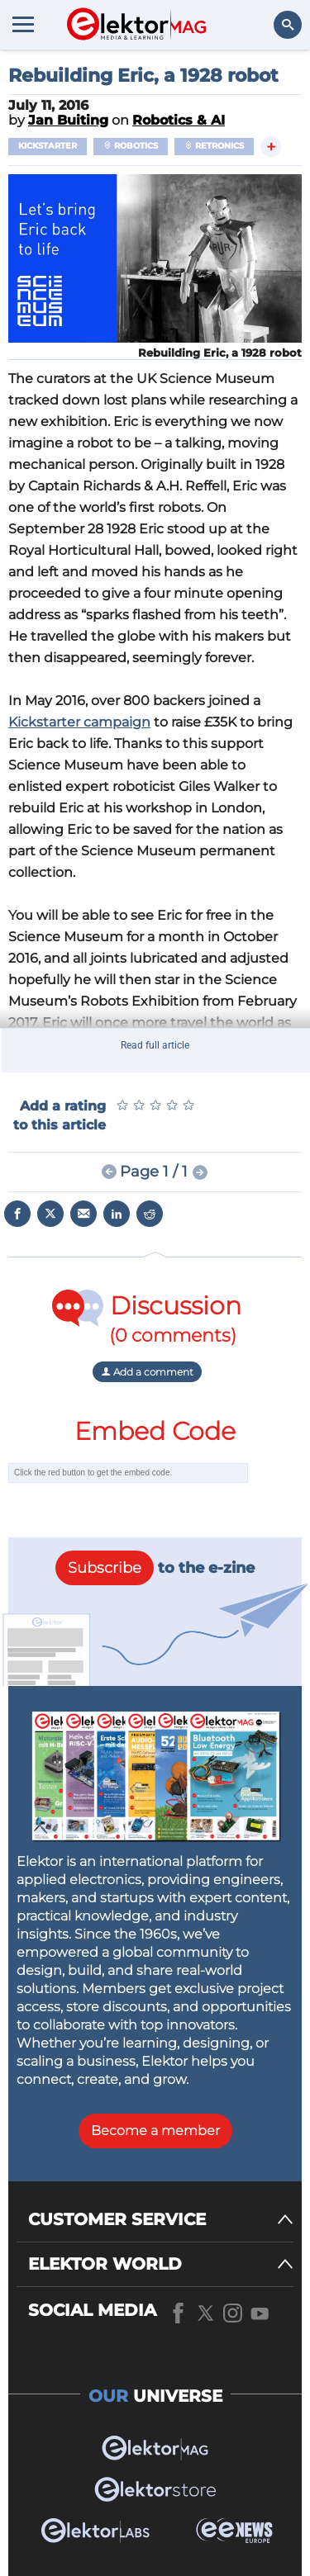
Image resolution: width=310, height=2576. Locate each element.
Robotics (130, 145)
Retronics (214, 145)
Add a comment (147, 1372)
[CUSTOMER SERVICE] (160, 2219)
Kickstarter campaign (79, 722)
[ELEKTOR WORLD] (160, 2264)
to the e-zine (155, 1568)
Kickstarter (47, 145)
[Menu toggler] (23, 24)
